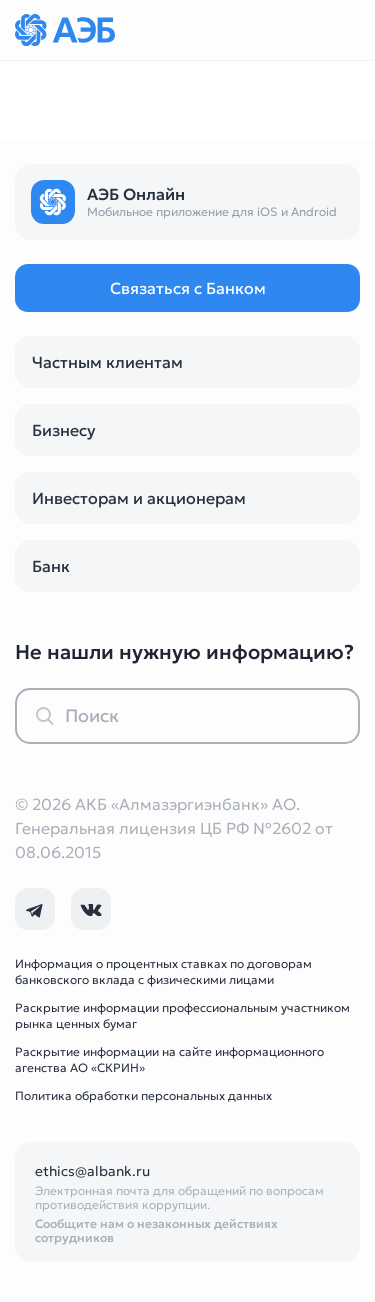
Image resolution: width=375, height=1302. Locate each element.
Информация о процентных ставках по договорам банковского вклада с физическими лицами (163, 971)
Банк (51, 566)
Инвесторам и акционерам (139, 498)
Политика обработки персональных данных (143, 1095)
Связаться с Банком (188, 288)
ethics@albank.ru (92, 1171)
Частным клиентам (107, 362)
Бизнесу (64, 430)
